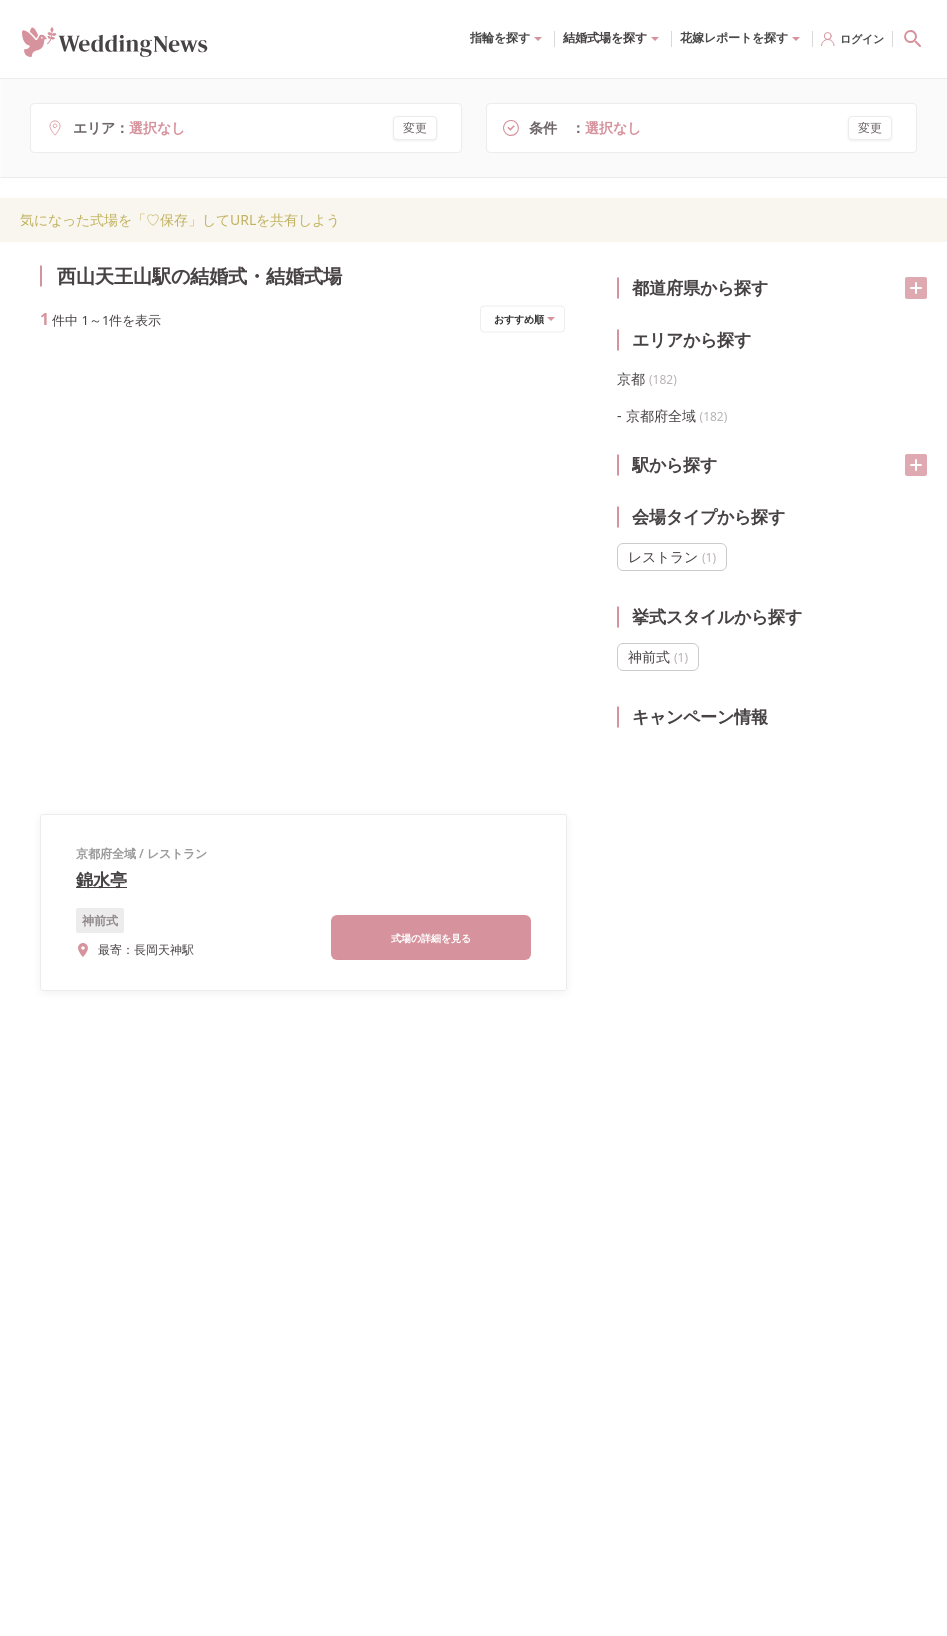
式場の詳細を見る (431, 486)
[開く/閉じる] (916, 288)
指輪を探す (500, 37)
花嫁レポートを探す (734, 37)
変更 (415, 127)
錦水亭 (101, 427)
